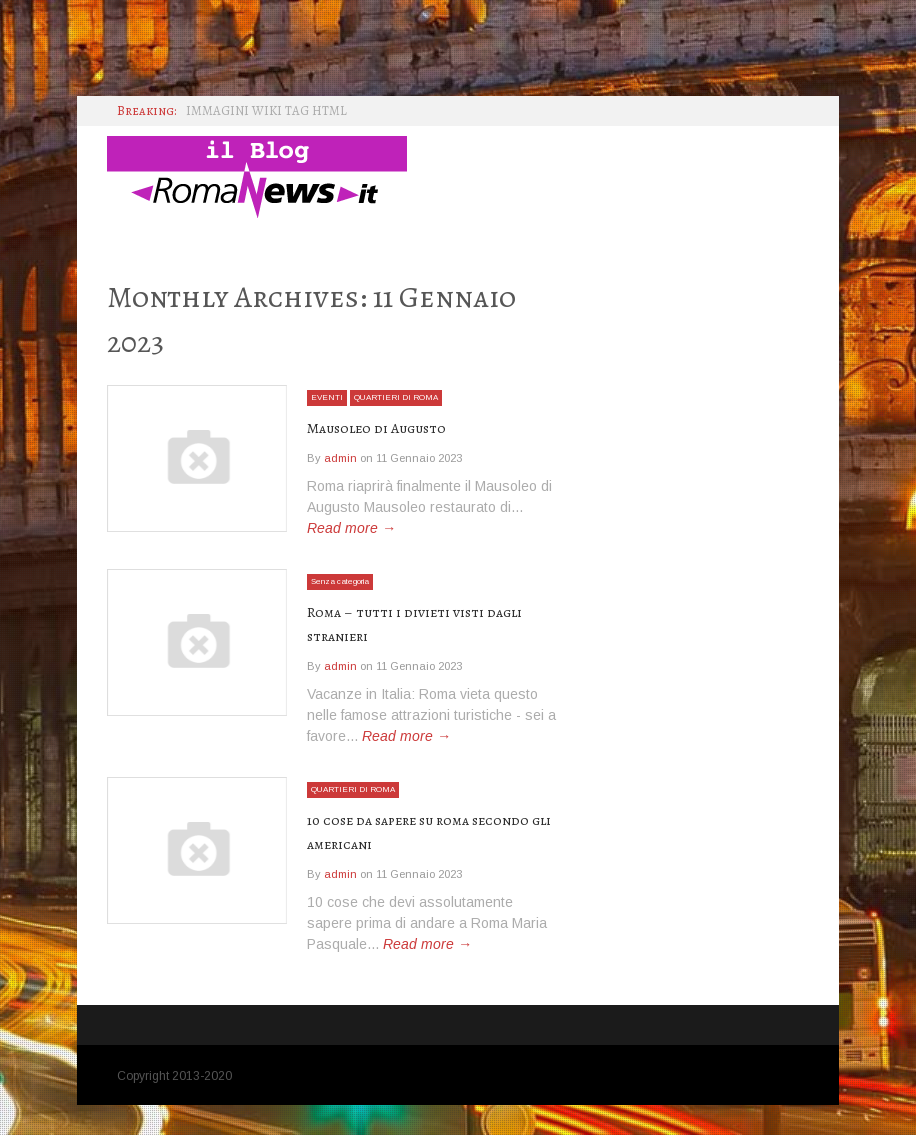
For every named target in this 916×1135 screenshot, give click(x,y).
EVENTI (328, 397)
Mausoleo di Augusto (387, 428)
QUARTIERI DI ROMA (407, 397)
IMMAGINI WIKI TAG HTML (266, 110)
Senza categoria (350, 591)
